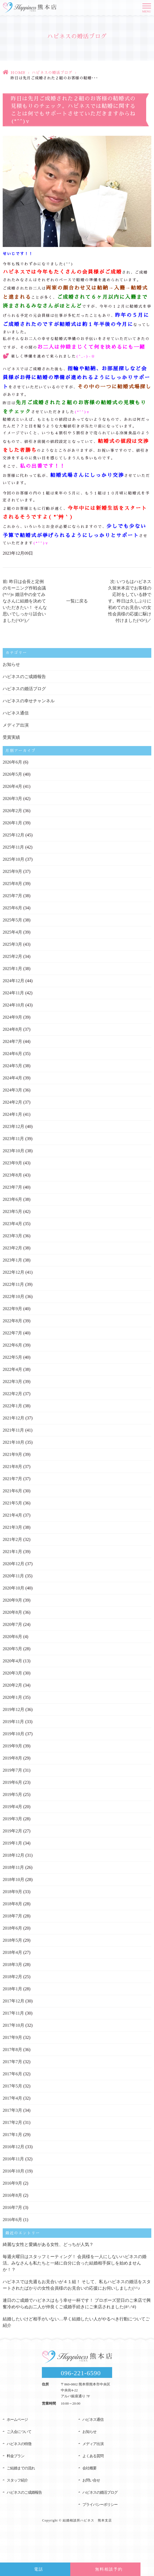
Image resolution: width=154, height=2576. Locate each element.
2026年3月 (12, 798)
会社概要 (89, 2468)
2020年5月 (12, 1648)
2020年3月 (12, 1673)
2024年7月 (12, 1041)
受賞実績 (11, 737)
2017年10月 (13, 2025)
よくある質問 (92, 2456)
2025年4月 (12, 932)
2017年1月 (12, 2134)
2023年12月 (13, 1126)
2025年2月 (12, 956)
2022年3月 (12, 1381)
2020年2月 (12, 1685)
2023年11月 (13, 1138)
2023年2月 (12, 1248)
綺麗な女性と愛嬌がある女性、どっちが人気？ (48, 2244)
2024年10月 (13, 1005)
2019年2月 (12, 1831)
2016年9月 (12, 2183)
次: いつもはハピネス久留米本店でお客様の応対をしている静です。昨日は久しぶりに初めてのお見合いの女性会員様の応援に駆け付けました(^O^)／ (129, 601)
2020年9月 (12, 1600)
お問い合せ (91, 2480)
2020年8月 (12, 1612)
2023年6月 (12, 1199)
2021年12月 (13, 1418)
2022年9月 (12, 1308)
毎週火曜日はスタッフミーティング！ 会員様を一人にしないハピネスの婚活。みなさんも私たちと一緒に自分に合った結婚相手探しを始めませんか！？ (74, 2263)
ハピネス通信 (16, 713)
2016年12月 (13, 2146)
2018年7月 (12, 1916)
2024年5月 (12, 1065)
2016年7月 (12, 2207)
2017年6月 (12, 2074)
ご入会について (19, 2432)
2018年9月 (12, 1891)
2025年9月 (12, 871)
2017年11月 (13, 2013)
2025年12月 (13, 835)
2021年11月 (13, 1430)
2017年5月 (12, 2086)
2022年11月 (13, 1284)
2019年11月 (13, 1721)
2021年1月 (12, 1551)
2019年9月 (12, 1746)
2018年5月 (12, 1940)
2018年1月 (12, 1989)
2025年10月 (13, 859)
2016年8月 (12, 2195)
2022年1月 (12, 1406)
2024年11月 (13, 993)
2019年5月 (12, 1794)
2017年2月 (12, 2122)
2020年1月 (12, 1697)
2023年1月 (12, 1260)
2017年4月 (12, 2098)
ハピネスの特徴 (19, 2444)
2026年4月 (12, 786)
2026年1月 (12, 823)
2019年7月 (12, 1770)
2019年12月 (13, 1709)
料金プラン (15, 2456)
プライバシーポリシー (100, 2505)
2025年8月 (12, 883)
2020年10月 (13, 1588)
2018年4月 (12, 1952)
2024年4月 (12, 1078)
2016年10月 (13, 2171)
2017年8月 (12, 2049)
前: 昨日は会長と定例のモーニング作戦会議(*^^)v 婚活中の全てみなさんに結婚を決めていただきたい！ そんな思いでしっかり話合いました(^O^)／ (25, 601)
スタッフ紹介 (17, 2480)
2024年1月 (12, 1114)
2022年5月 (12, 1357)
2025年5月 (12, 920)
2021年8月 (12, 1466)
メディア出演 (16, 725)
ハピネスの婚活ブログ (52, 72)
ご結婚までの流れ (21, 2468)
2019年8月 (12, 1758)
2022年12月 (13, 1272)
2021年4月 (12, 1515)
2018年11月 (13, 1867)
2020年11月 (13, 1576)
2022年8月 (12, 1320)
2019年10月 (13, 1733)
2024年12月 (13, 980)
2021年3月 (12, 1527)
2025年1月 (12, 968)
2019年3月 (12, 1818)
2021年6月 (12, 1491)
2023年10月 (13, 1150)
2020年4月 (12, 1661)
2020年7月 (12, 1624)
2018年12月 (13, 1855)
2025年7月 (12, 895)
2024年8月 (12, 1029)
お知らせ (11, 664)
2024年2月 (12, 1102)
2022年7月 (12, 1333)
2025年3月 (12, 944)
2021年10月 (13, 1442)
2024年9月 (12, 1017)
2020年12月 (13, 1563)
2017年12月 (13, 2001)
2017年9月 (12, 2037)
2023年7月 (12, 1187)
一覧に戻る (77, 601)
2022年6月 (12, 1345)
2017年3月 (12, 2110)
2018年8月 (12, 1904)
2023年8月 (12, 1175)
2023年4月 (12, 1223)
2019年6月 (12, 1782)
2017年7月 (12, 2061)
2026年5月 (12, 774)
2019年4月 (12, 1806)
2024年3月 (12, 1090)
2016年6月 (12, 2219)
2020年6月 (12, 1636)
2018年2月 (12, 1976)
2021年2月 (12, 1539)
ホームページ (17, 2420)
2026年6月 (12, 762)
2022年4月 (12, 1369)
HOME (18, 72)
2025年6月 (12, 908)
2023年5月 (12, 1211)
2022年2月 (12, 1393)
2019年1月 (12, 1843)
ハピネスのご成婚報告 (24, 676)
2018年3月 (12, 1964)
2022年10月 (13, 1296)
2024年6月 (12, 1053)
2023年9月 (12, 1163)
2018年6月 (12, 1928)
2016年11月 (13, 2159)
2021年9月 (12, 1454)
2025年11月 (13, 847)
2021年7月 (12, 1478)
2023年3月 (12, 1235)
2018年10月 (13, 1879)
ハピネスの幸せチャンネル (29, 701)
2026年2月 (12, 810)
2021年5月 (12, 1503)
